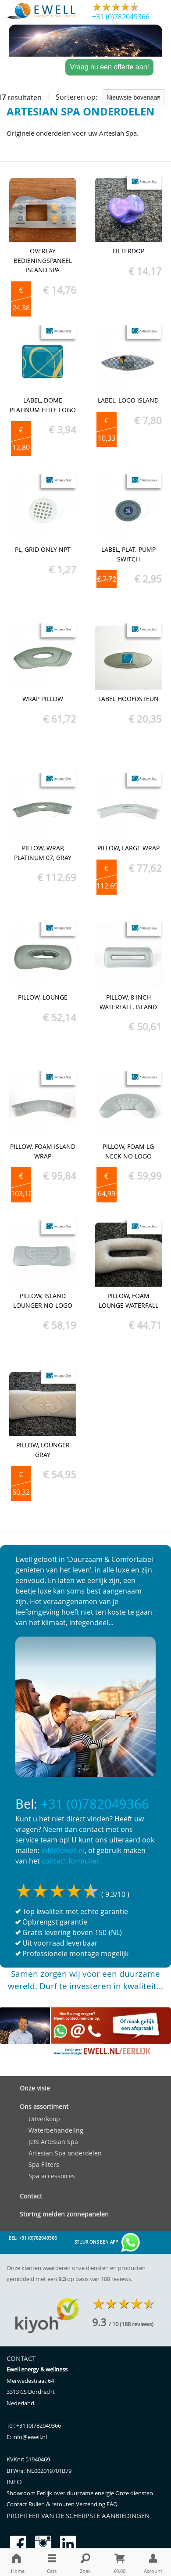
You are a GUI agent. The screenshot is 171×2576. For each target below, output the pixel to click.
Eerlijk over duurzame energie (76, 2493)
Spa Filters (43, 2164)
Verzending (91, 2504)
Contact (31, 2196)
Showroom (22, 2493)
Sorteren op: (110, 97)
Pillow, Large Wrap (128, 848)
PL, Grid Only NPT (43, 549)
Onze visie (35, 2088)
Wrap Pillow (42, 698)
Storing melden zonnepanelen (64, 2214)
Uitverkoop (44, 2119)
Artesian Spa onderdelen (65, 2153)
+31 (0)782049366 (121, 17)
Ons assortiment (44, 2106)
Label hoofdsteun (128, 698)
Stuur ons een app (108, 2242)
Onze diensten (134, 2493)
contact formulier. (71, 1861)
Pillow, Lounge (43, 997)
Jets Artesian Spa (53, 2141)
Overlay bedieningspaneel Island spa (43, 260)
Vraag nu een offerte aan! (109, 67)
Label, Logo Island (128, 400)
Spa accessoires (51, 2176)
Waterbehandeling (55, 2130)
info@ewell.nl (63, 1850)
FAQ (112, 2504)
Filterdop (128, 251)
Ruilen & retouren (52, 2504)
